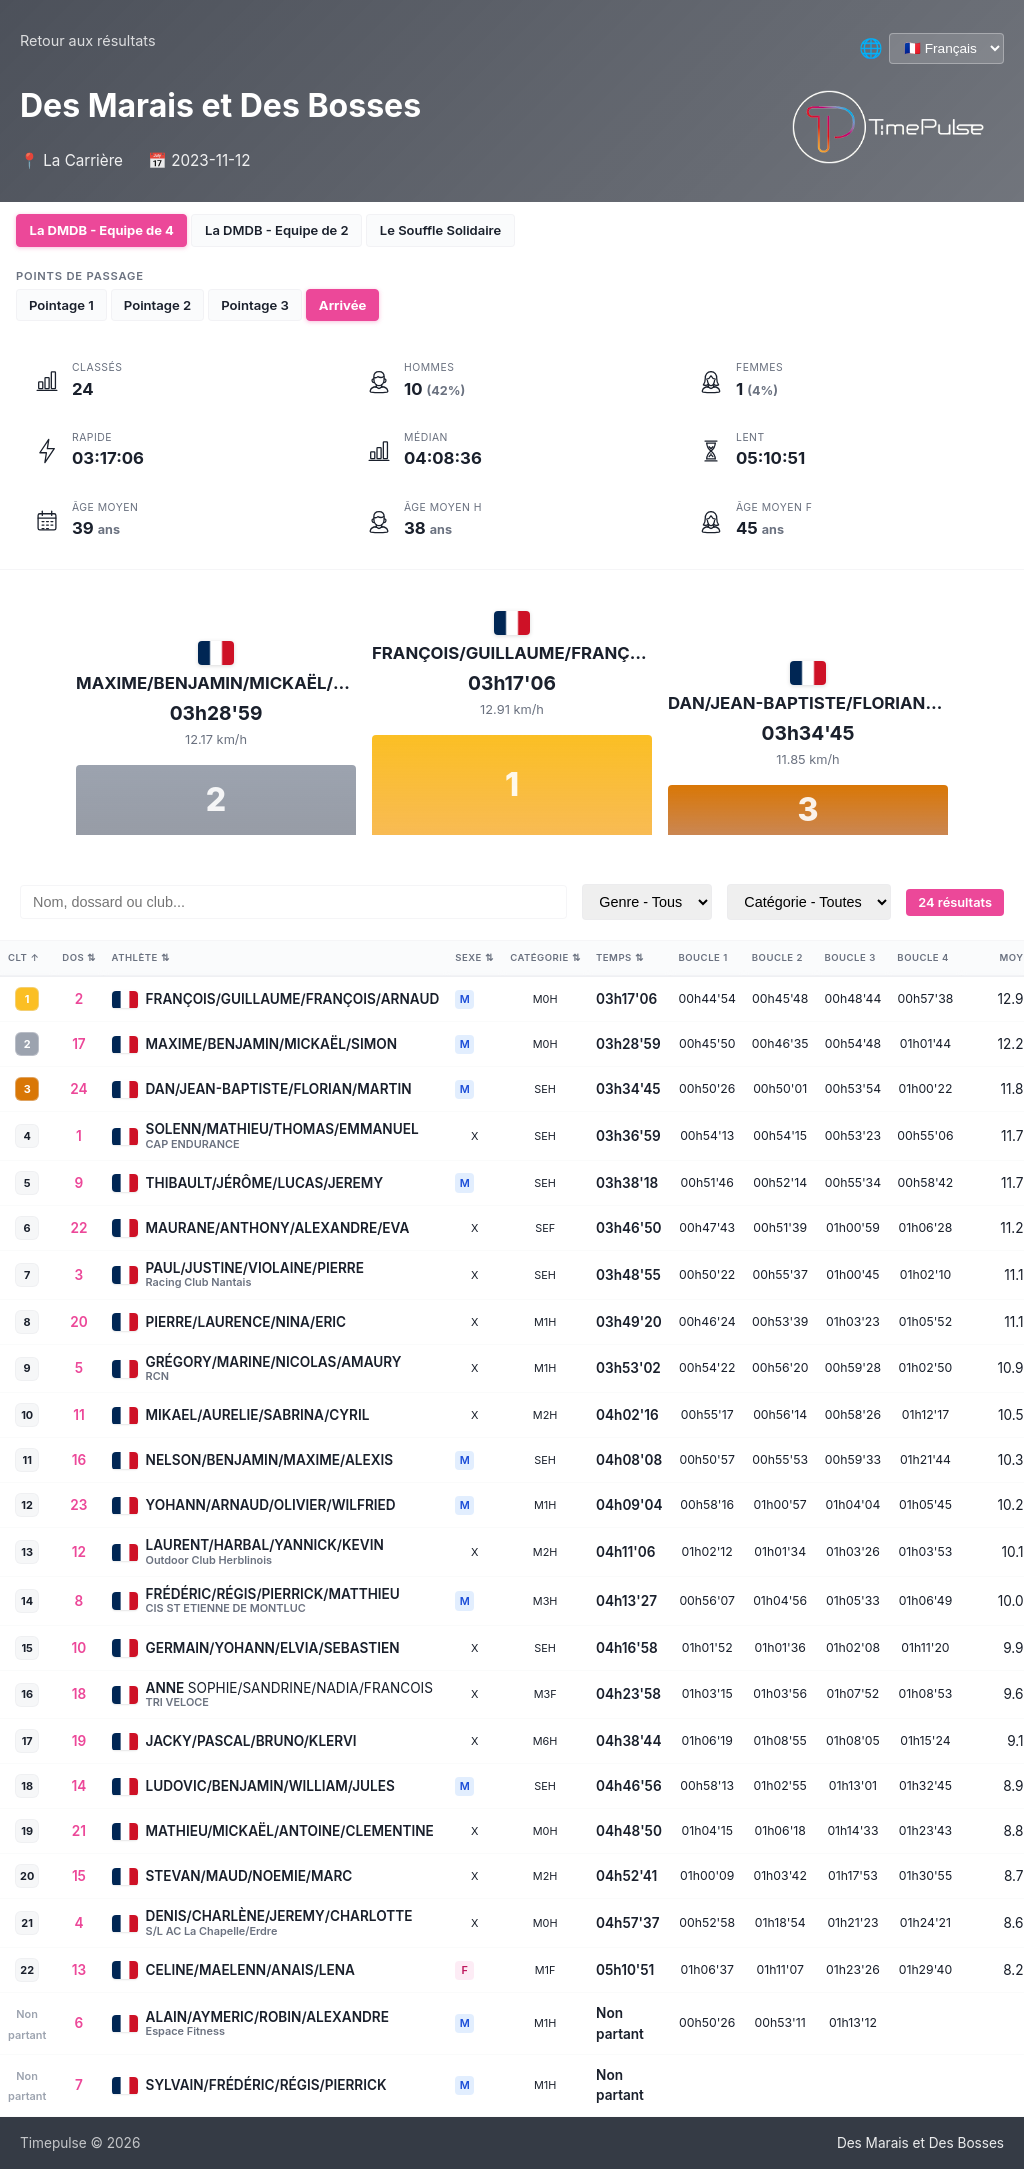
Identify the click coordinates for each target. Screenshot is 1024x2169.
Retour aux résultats (88, 40)
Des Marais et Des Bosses (920, 2143)
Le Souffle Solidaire (450, 230)
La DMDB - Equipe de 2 (282, 230)
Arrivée (342, 304)
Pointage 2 (157, 304)
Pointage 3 (255, 304)
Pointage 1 (61, 304)
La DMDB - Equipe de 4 (103, 230)
